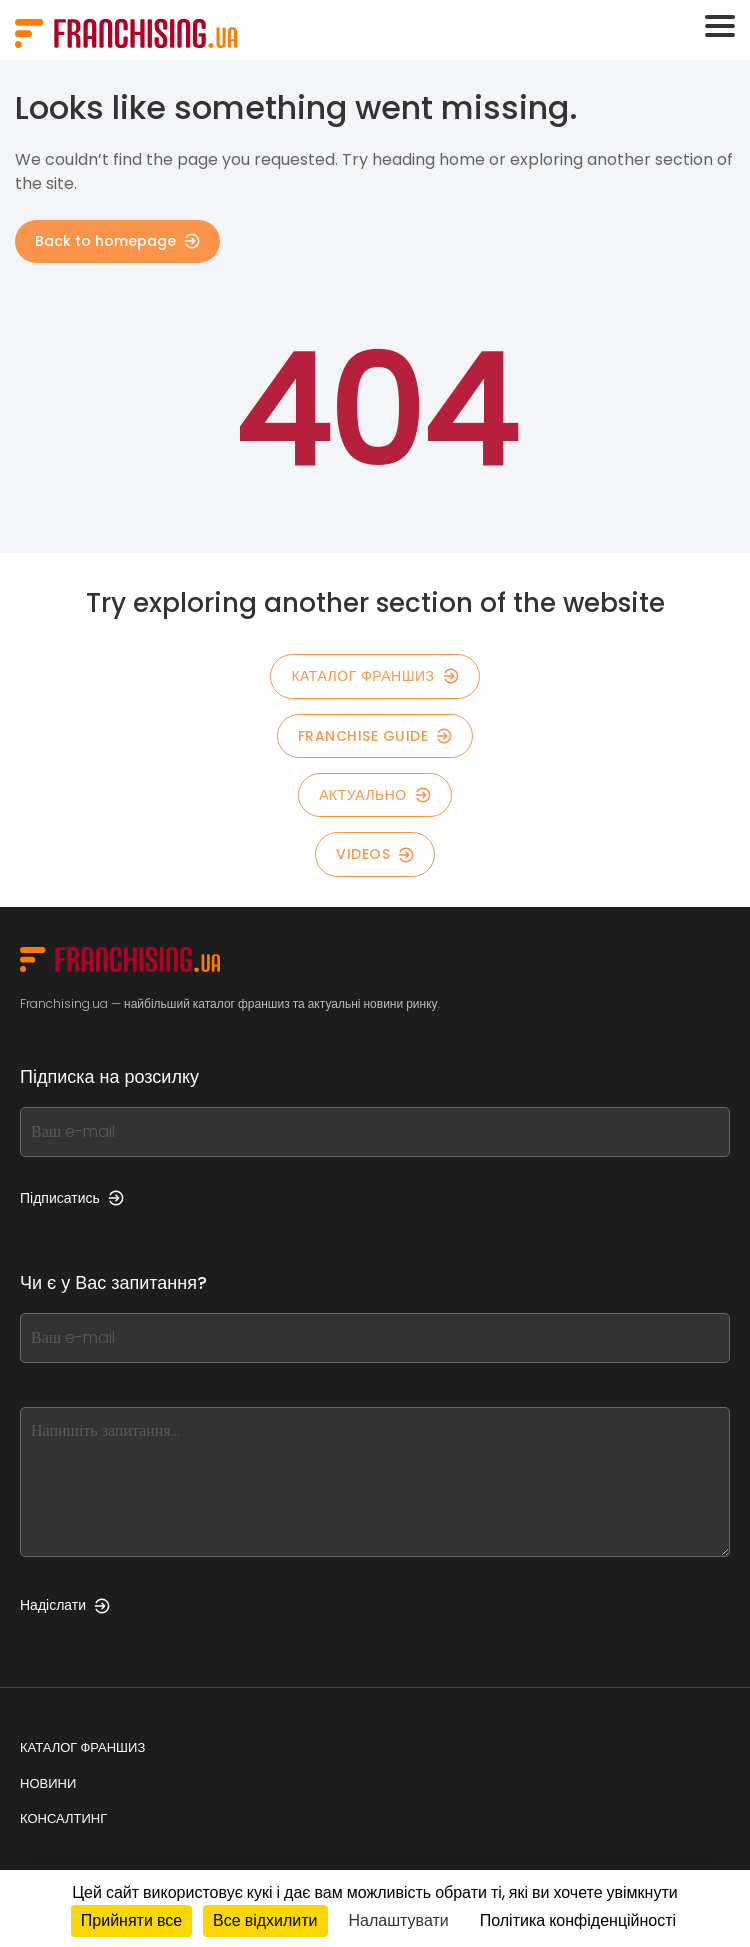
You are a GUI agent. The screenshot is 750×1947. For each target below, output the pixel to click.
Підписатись (72, 1198)
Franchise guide (375, 736)
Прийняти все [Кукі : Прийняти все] (131, 1920)
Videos (375, 854)
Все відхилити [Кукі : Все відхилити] (265, 1920)
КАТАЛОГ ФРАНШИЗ (374, 676)
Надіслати (65, 1605)
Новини (48, 1783)
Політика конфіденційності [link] (578, 1920)
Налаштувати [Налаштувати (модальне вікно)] (399, 1920)
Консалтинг (63, 1818)
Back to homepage (117, 241)
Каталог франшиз (82, 1747)
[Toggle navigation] (720, 26)
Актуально (375, 795)
